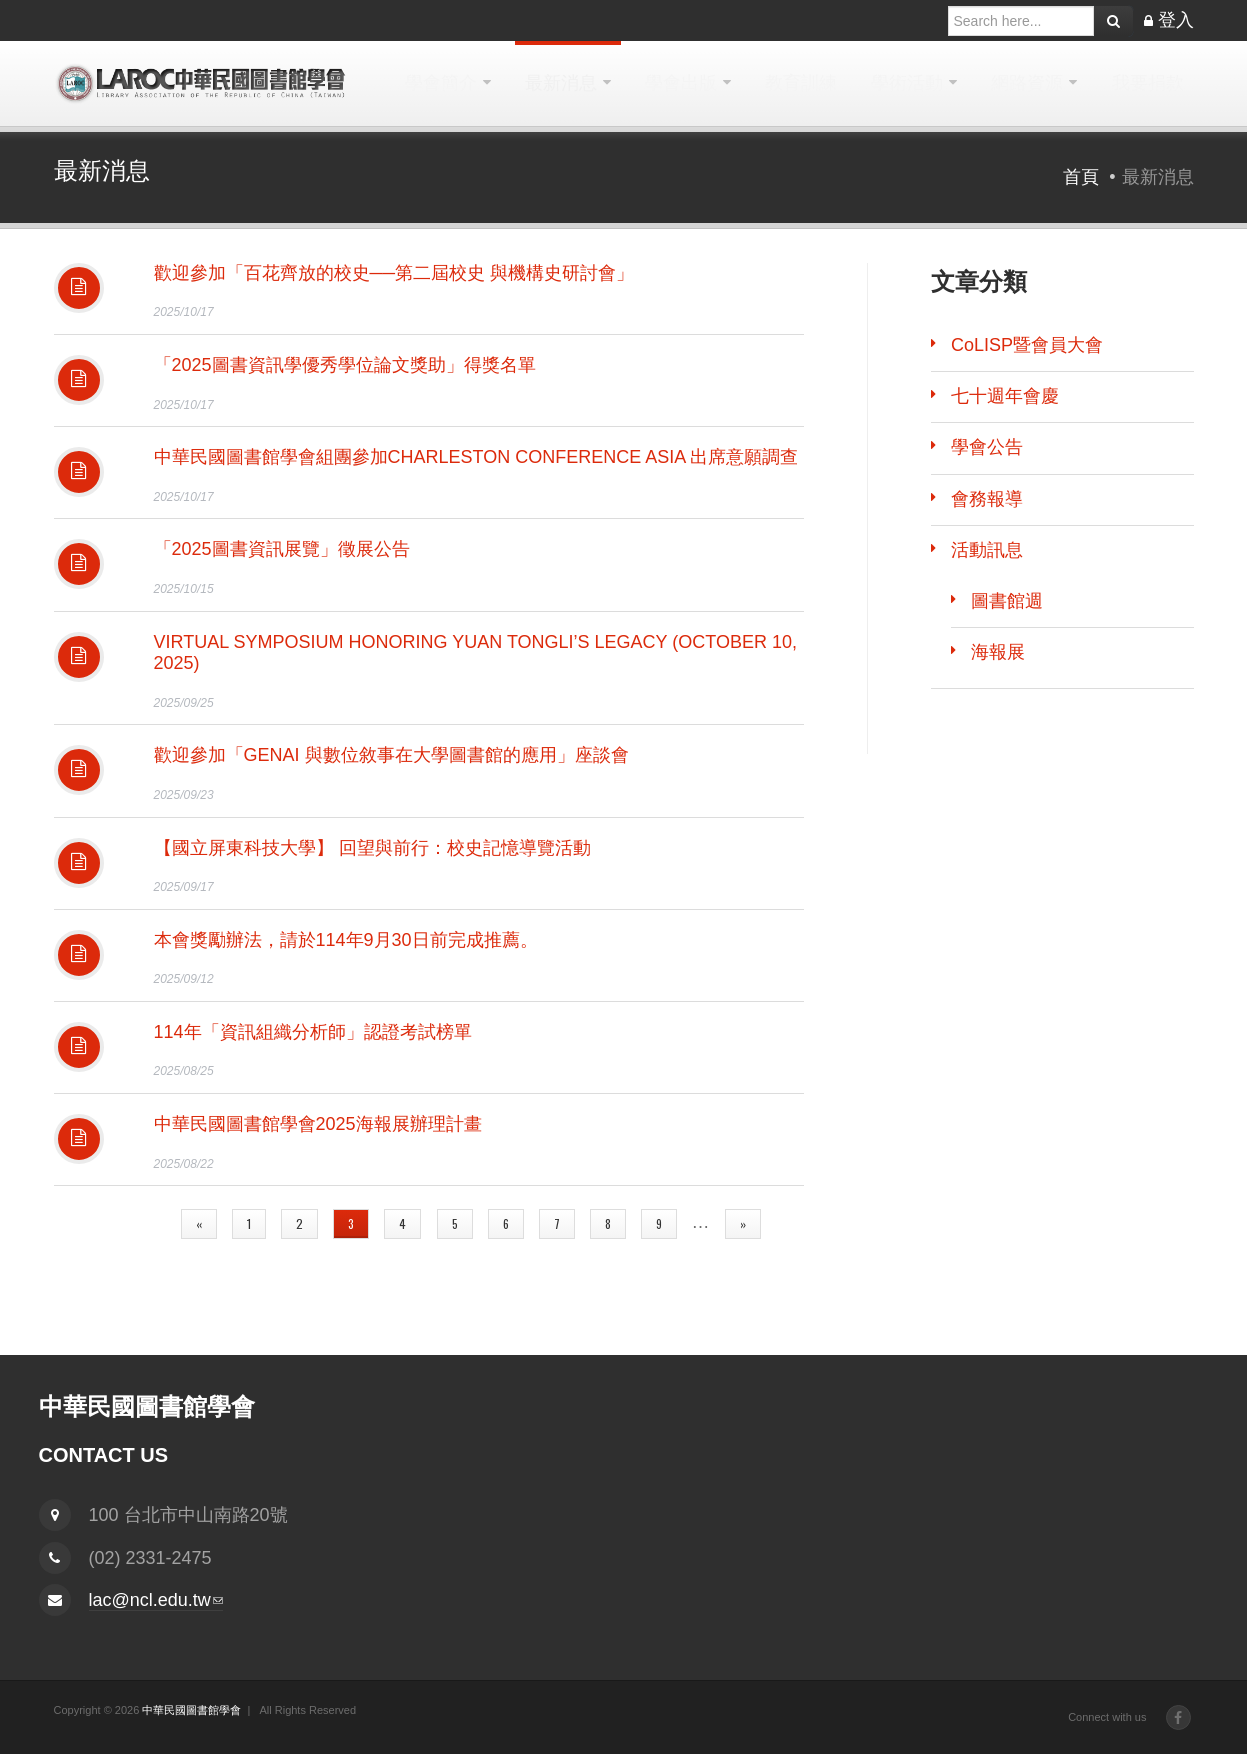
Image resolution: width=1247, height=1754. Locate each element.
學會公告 (987, 447)
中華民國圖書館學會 (191, 1710)
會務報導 (987, 499)
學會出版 (681, 83)
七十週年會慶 (1005, 396)
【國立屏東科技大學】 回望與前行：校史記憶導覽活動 (372, 848)
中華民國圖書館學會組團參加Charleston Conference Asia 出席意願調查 (476, 457)
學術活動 (907, 83)
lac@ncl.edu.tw (156, 1600)
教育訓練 (801, 83)
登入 (1176, 20)
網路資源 (1027, 83)
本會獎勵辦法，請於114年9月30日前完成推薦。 (346, 940)
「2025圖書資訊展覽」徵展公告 (282, 549)
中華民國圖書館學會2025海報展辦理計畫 (318, 1124)
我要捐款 (1148, 83)
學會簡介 (441, 83)
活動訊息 (987, 550)
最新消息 (561, 83)
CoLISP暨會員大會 (1027, 345)
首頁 (1081, 177)
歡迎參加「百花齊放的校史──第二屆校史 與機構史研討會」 (394, 273)
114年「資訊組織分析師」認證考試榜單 (313, 1032)
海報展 (998, 652)
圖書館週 (1007, 601)
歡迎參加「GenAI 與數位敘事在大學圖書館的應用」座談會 (391, 755)
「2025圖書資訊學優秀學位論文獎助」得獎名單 (345, 365)
